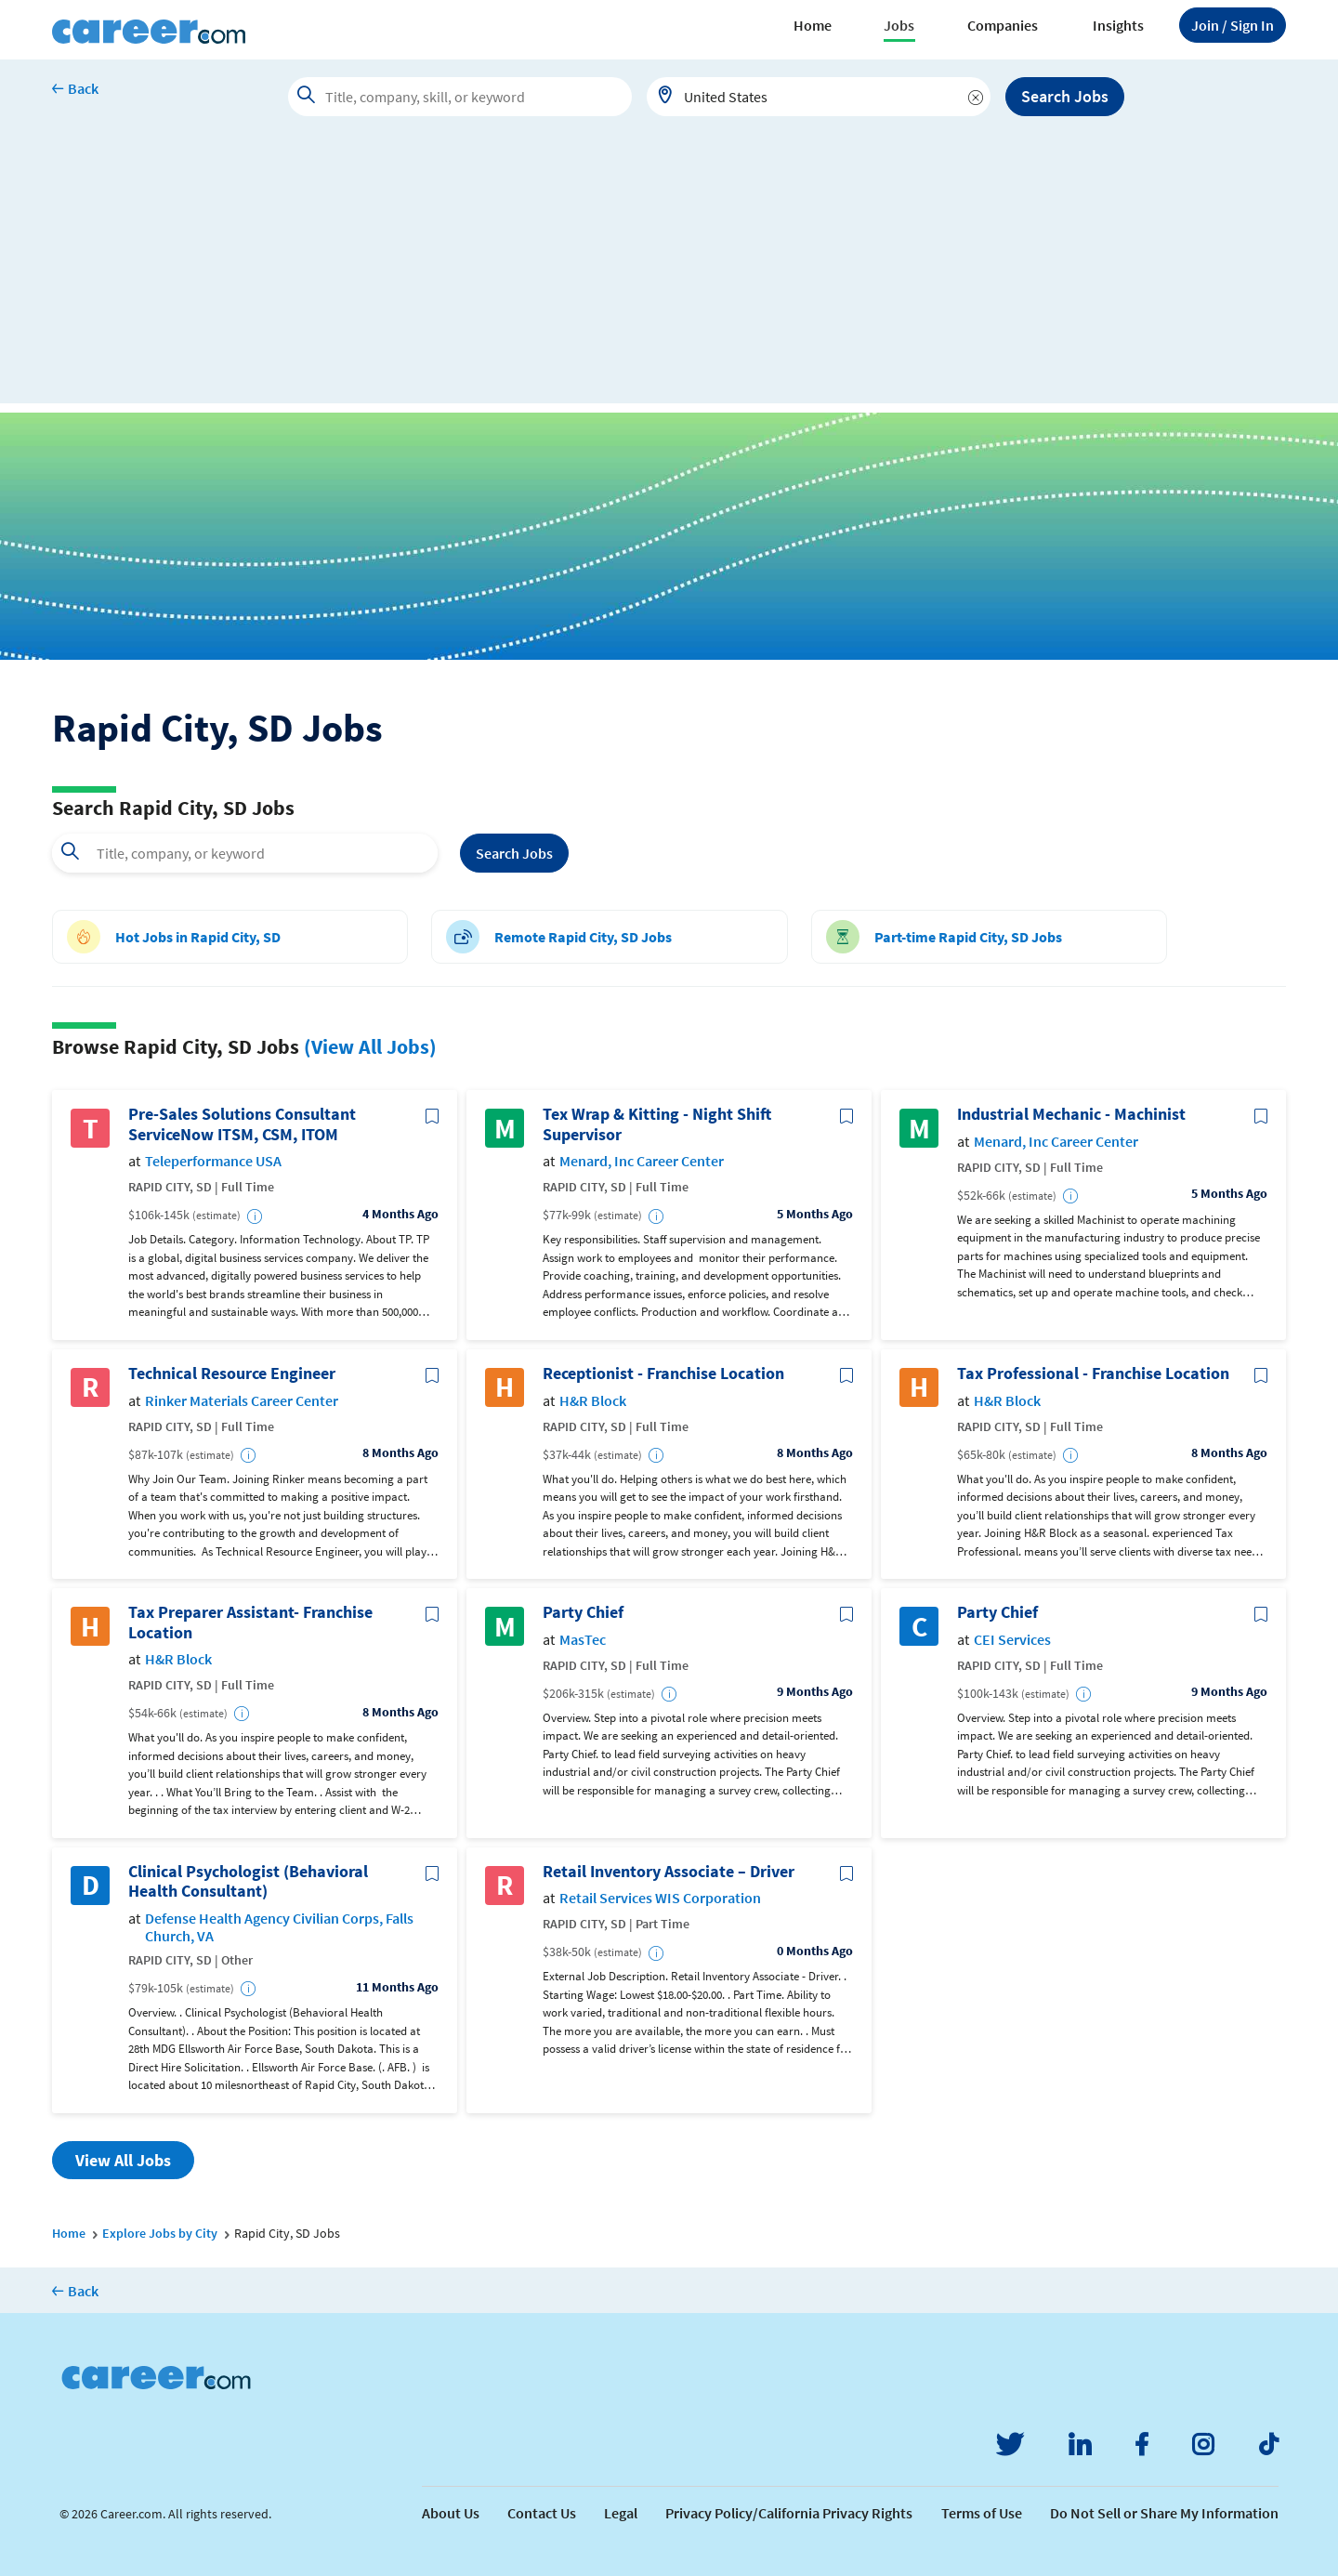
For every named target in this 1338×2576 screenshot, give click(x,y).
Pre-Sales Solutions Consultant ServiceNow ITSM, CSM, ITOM (242, 1124)
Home (813, 25)
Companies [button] (1002, 25)
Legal (620, 2513)
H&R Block (592, 1401)
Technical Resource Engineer (231, 1373)
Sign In (1232, 25)
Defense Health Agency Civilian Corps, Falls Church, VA (279, 1927)
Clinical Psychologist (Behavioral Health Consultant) (248, 1881)
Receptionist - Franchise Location (663, 1373)
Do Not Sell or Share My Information (1164, 2513)
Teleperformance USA (213, 1161)
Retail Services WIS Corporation (660, 1898)
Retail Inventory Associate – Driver (668, 1871)
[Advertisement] (669, 273)
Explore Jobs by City (159, 2233)
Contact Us (541, 2513)
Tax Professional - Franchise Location (1093, 1373)
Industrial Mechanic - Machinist (1071, 1114)
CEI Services (1012, 1640)
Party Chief (583, 1612)
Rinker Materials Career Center (241, 1401)
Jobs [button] (899, 25)
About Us (450, 2513)
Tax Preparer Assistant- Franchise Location (250, 1622)
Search (514, 853)
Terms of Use (981, 2513)
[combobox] (818, 96)
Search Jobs (1064, 96)
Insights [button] (1118, 25)
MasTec (582, 1640)
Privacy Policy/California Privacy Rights (788, 2513)
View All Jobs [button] (123, 2160)
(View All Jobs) (370, 1046)
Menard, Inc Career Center (641, 1161)
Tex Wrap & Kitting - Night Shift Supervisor (657, 1124)
